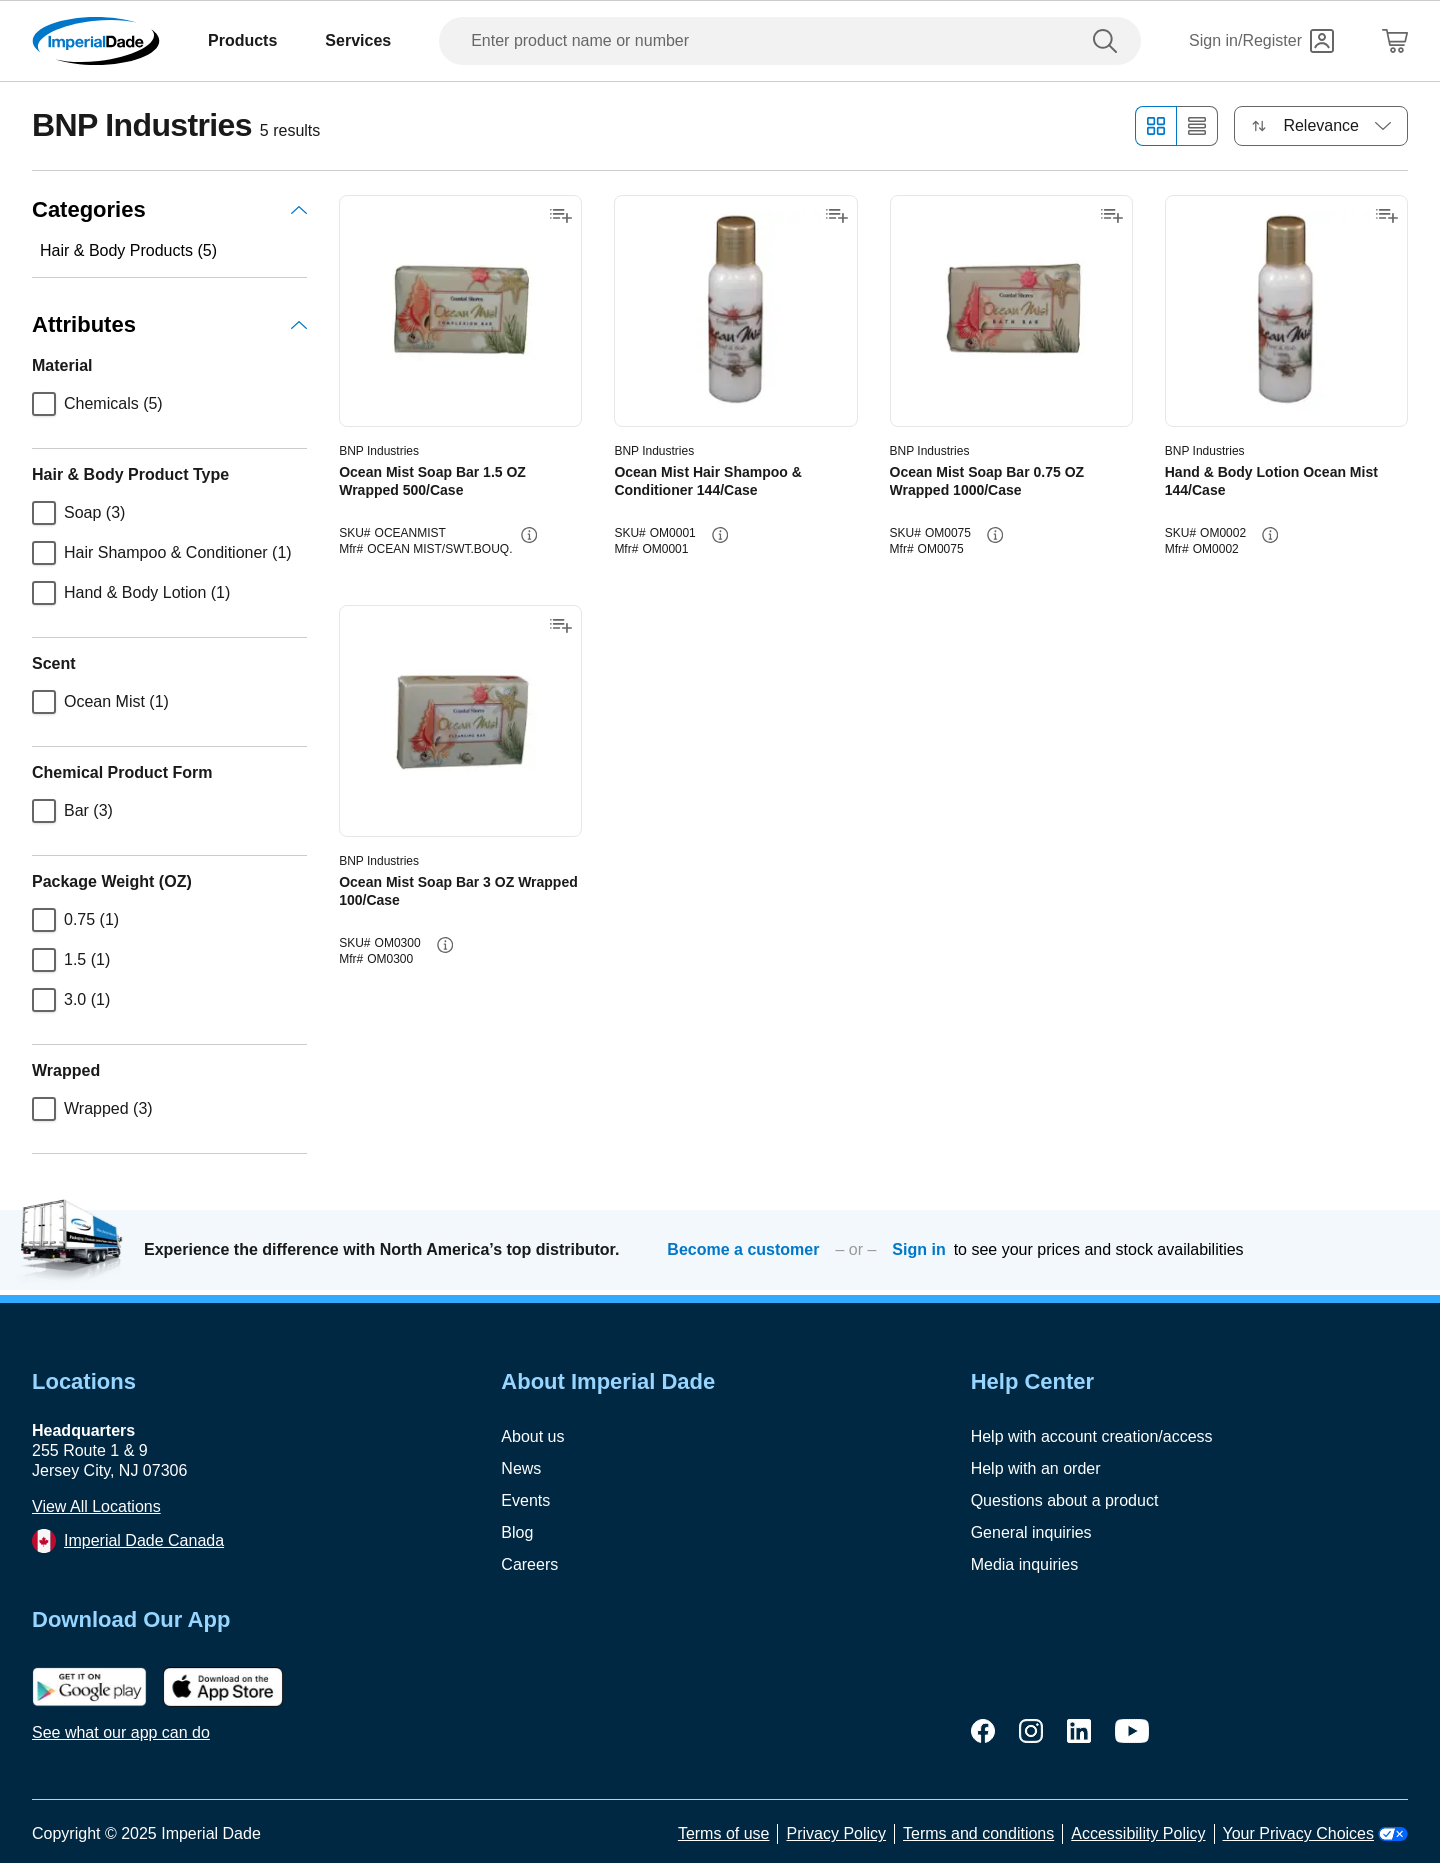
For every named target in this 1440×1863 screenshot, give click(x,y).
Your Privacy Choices (1315, 1833)
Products (242, 40)
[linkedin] (1079, 1731)
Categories (169, 209)
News (521, 1468)
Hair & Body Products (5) (128, 250)
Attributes (169, 324)
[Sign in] (1261, 41)
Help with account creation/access (1092, 1436)
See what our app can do (121, 1732)
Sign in (918, 1249)
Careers (529, 1564)
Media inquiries (1025, 1564)
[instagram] (1031, 1731)
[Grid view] (1155, 126)
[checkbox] (44, 404)
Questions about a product (1065, 1500)
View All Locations (96, 1506)
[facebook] (983, 1731)
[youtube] (1132, 1731)
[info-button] (529, 535)
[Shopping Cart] (1395, 41)
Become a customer (743, 1249)
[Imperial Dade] (96, 41)
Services (358, 40)
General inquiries (1031, 1532)
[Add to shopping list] (561, 216)
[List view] (1197, 126)
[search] (1109, 41)
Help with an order (1036, 1468)
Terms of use (724, 1833)
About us (532, 1436)
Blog (517, 1532)
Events (525, 1500)
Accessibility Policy (1138, 1833)
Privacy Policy (836, 1833)
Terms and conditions (978, 1833)
